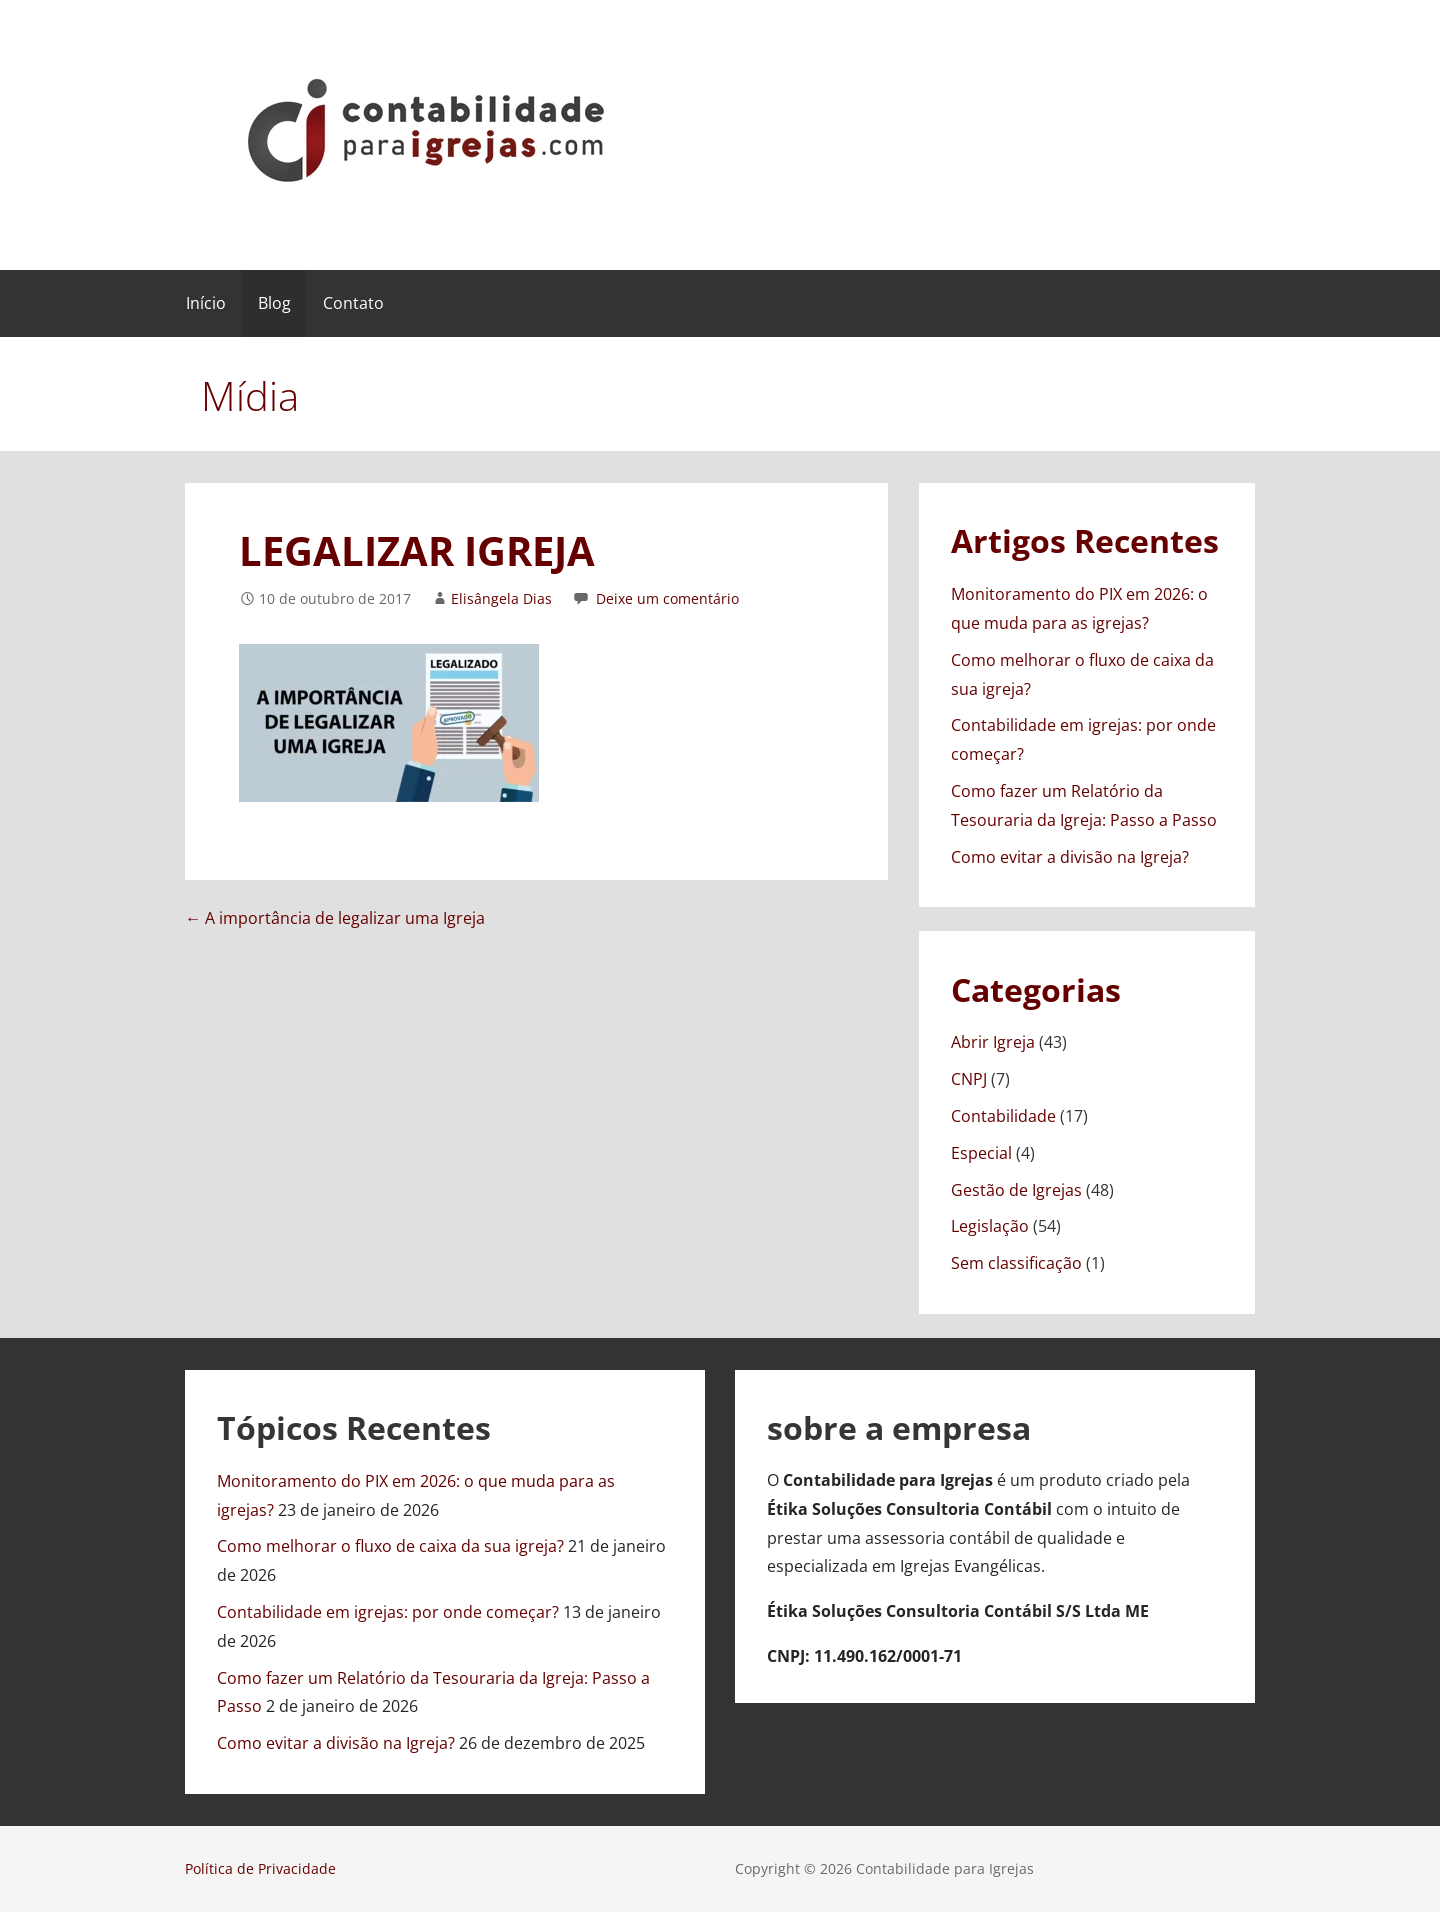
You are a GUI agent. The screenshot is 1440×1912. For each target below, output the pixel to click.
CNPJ (969, 1079)
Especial (981, 1153)
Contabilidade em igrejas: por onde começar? (388, 1612)
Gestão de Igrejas (1016, 1190)
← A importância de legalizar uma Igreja (335, 918)
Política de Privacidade (260, 1868)
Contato (353, 303)
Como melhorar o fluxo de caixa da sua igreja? (390, 1546)
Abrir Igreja (993, 1042)
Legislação (990, 1226)
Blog (274, 303)
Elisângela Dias (501, 598)
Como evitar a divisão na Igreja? (1070, 857)
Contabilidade (1003, 1116)
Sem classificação (1016, 1263)
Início (206, 303)
